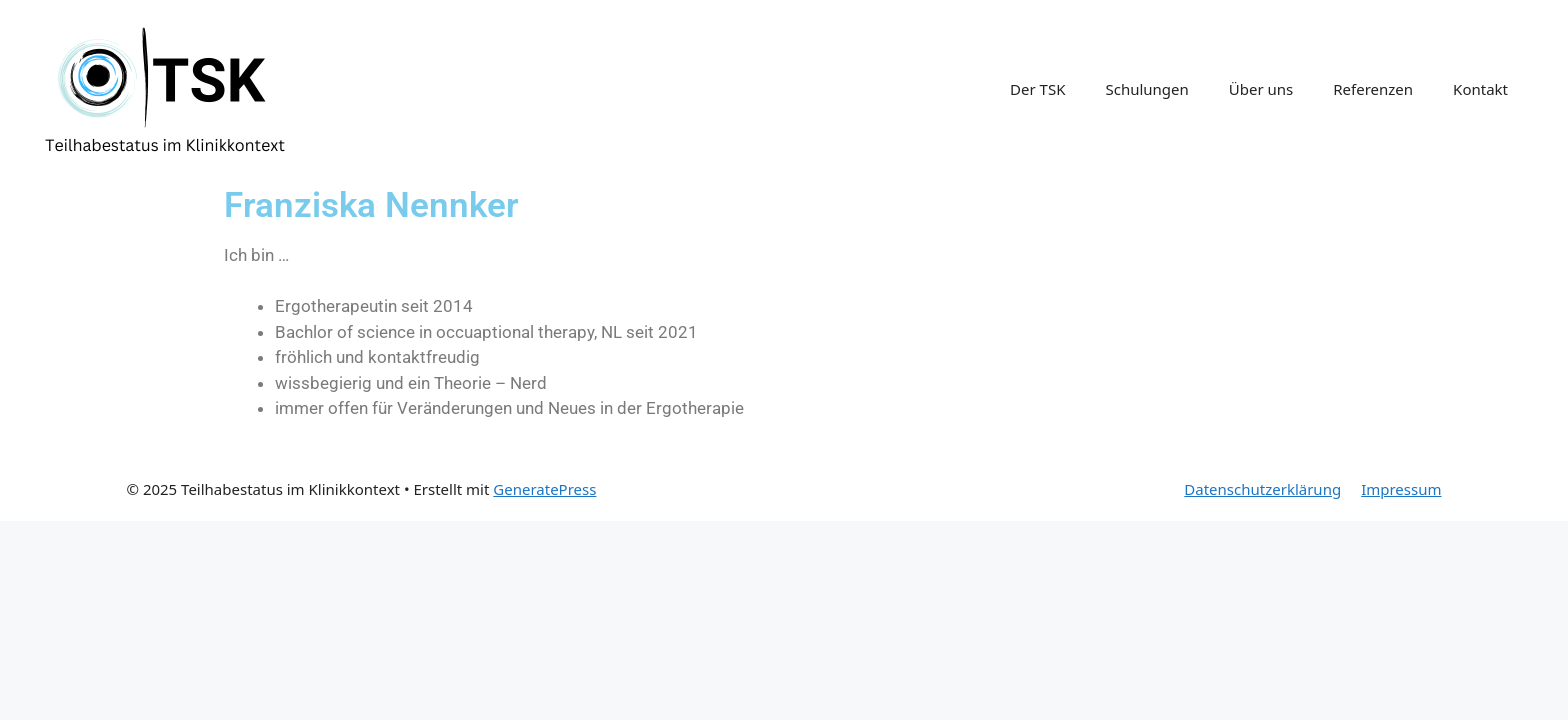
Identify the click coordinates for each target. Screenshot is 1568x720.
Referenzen (1373, 89)
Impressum (1401, 489)
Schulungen (1146, 89)
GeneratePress (544, 489)
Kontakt (1480, 89)
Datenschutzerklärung (1262, 489)
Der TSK (1037, 89)
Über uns (1261, 89)
